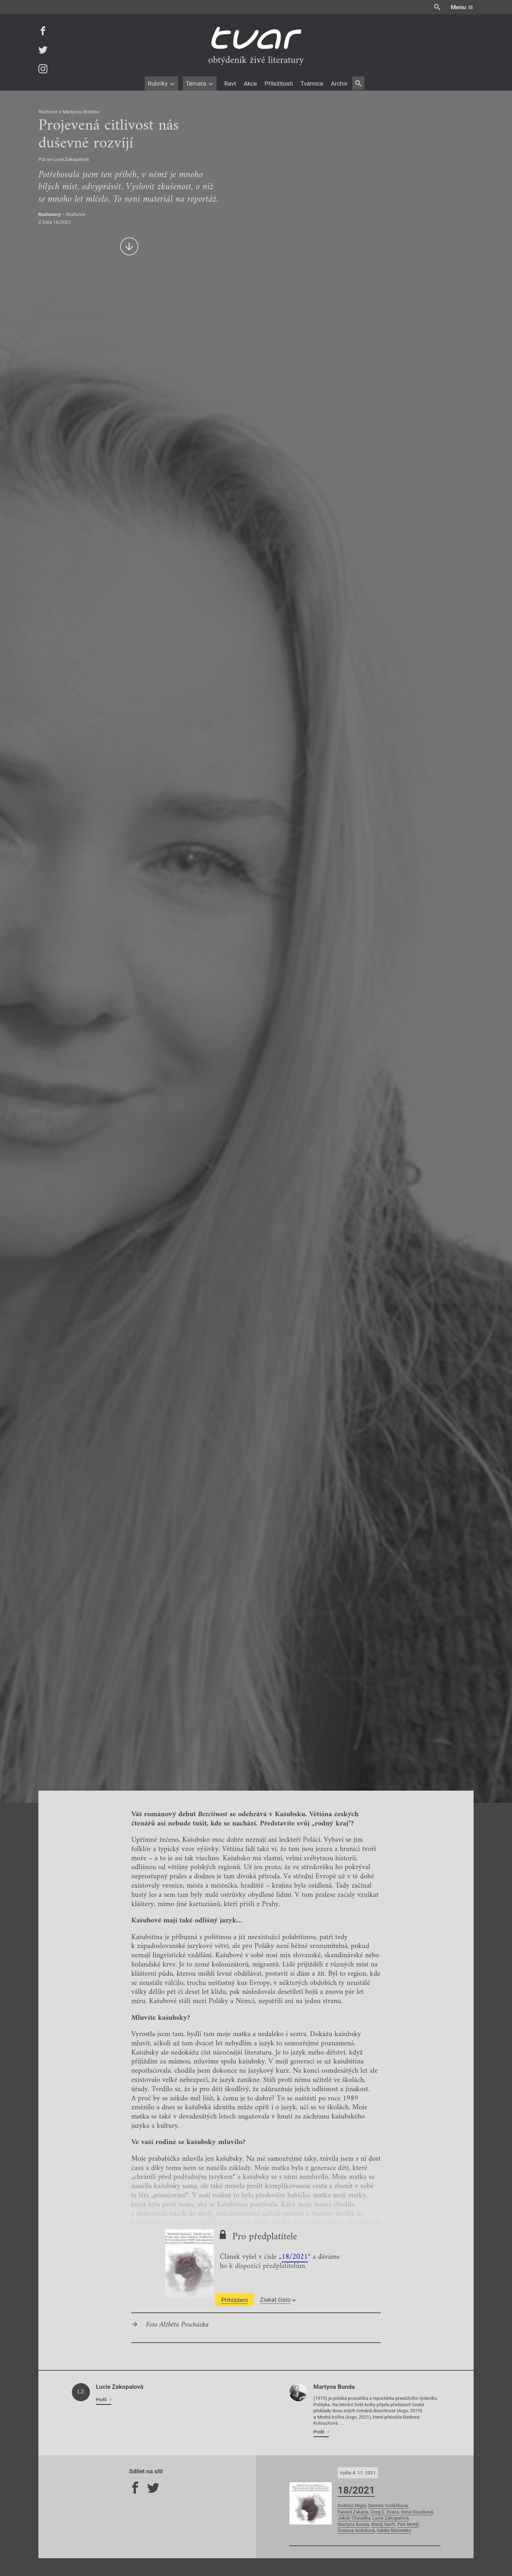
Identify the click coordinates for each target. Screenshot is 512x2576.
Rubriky (161, 83)
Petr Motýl (407, 2524)
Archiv (339, 83)
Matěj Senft (383, 2524)
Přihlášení (234, 2299)
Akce (250, 83)
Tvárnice (311, 83)
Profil (102, 2399)
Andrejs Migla (352, 2505)
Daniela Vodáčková (387, 2505)
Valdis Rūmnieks (394, 2530)
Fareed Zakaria (353, 2512)
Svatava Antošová (356, 2530)
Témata (200, 83)
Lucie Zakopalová (390, 2518)
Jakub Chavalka (354, 2518)
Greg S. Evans (384, 2512)
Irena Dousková (417, 2512)
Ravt (230, 83)
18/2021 (295, 2257)
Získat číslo (278, 2299)
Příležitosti (279, 83)
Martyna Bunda (353, 2524)
